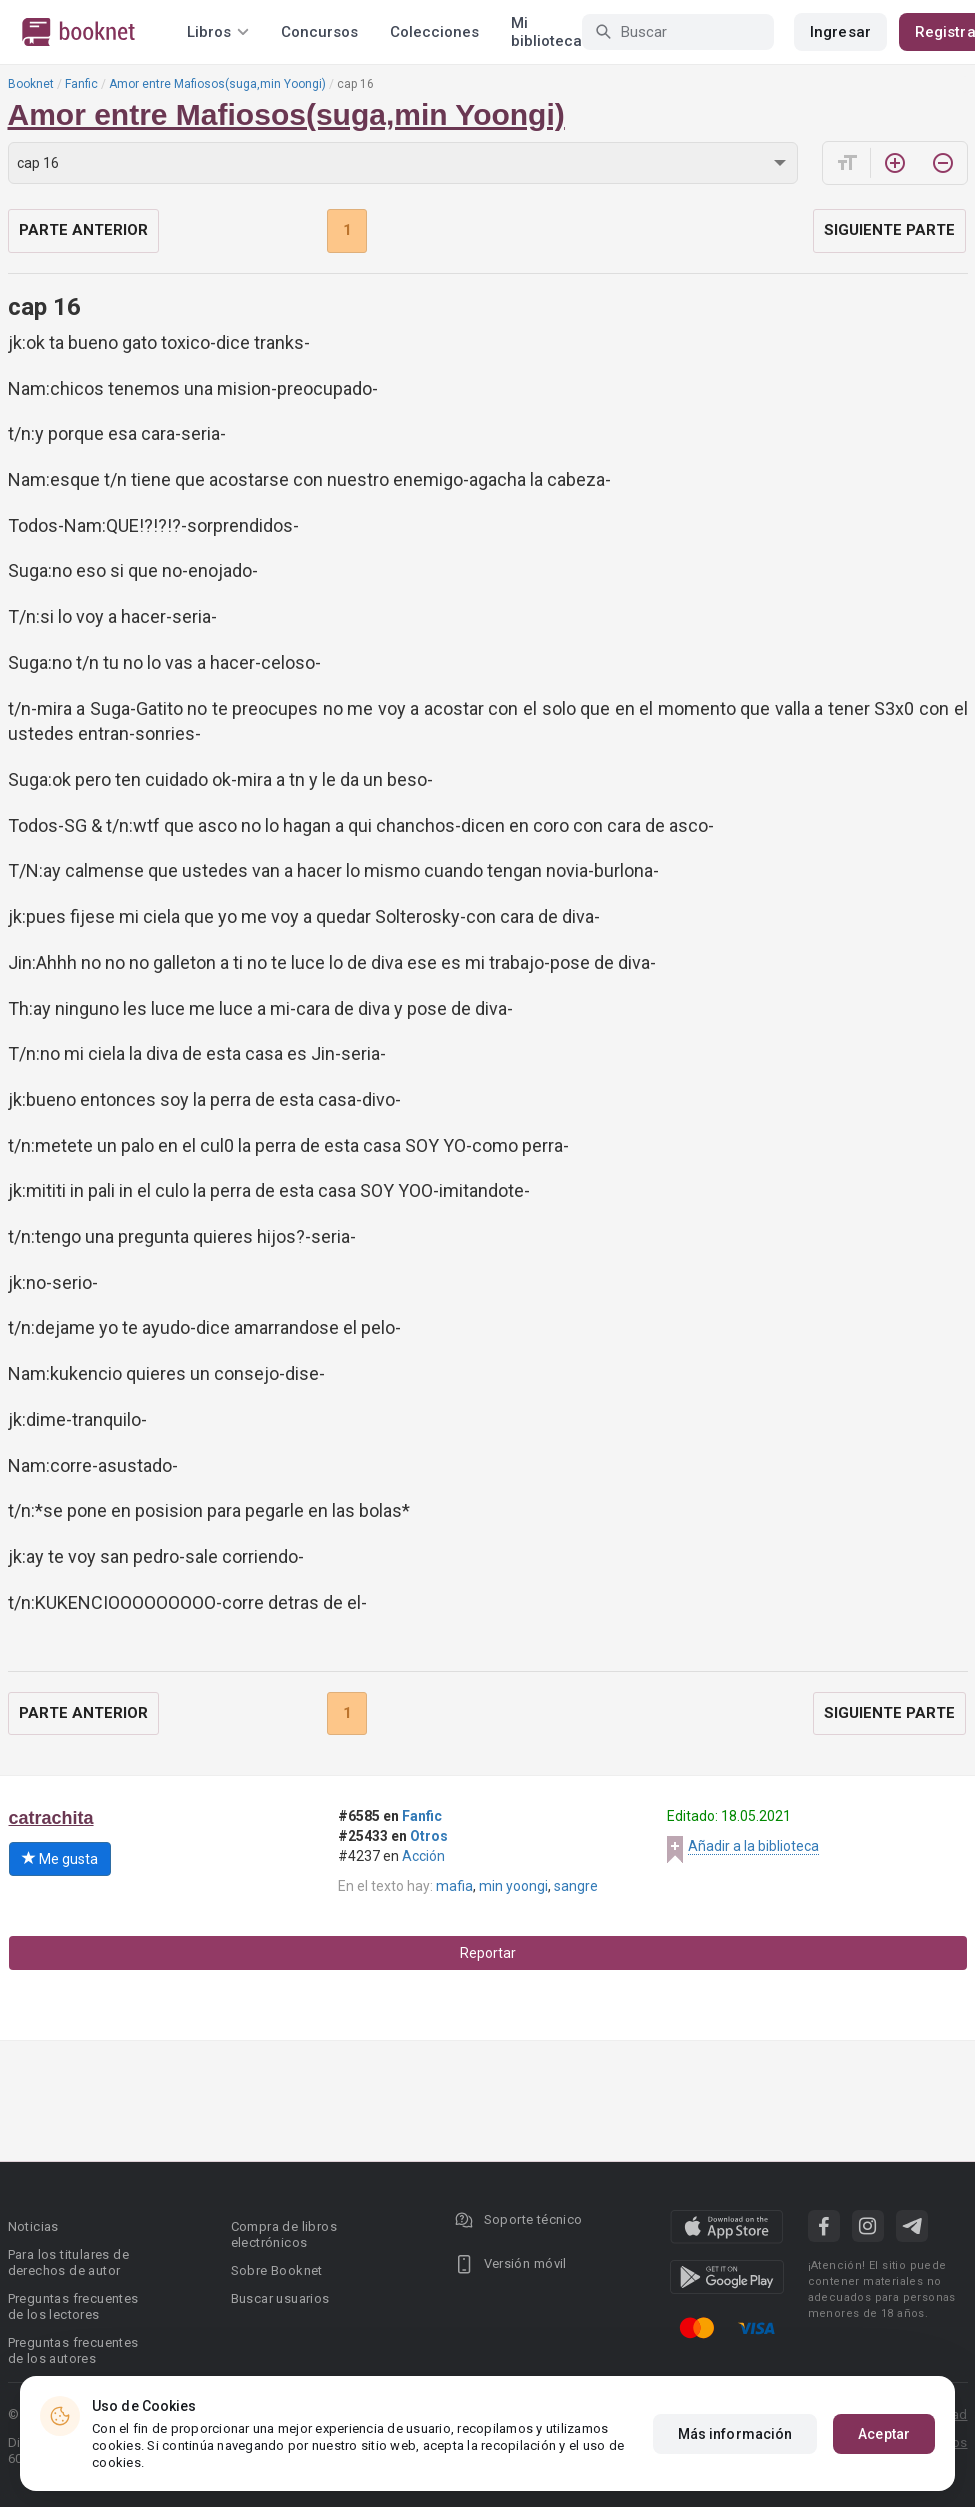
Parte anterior (83, 230)
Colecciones (434, 32)
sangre (576, 1886)
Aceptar (884, 2434)
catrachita (51, 1818)
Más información (735, 2434)
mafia (454, 1886)
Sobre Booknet (277, 2270)
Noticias (33, 2226)
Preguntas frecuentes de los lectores (73, 2306)
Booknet (31, 84)
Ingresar (840, 32)
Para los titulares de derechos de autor (68, 2262)
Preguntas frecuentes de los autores (73, 2350)
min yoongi (513, 1886)
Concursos (319, 32)
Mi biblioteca (546, 32)
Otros (429, 1836)
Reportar (488, 1953)
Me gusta (60, 1859)
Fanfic (81, 84)
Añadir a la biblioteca (753, 1846)
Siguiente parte (889, 230)
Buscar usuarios (280, 2298)
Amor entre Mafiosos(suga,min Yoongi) (217, 84)
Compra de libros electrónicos (284, 2234)
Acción (423, 1856)
